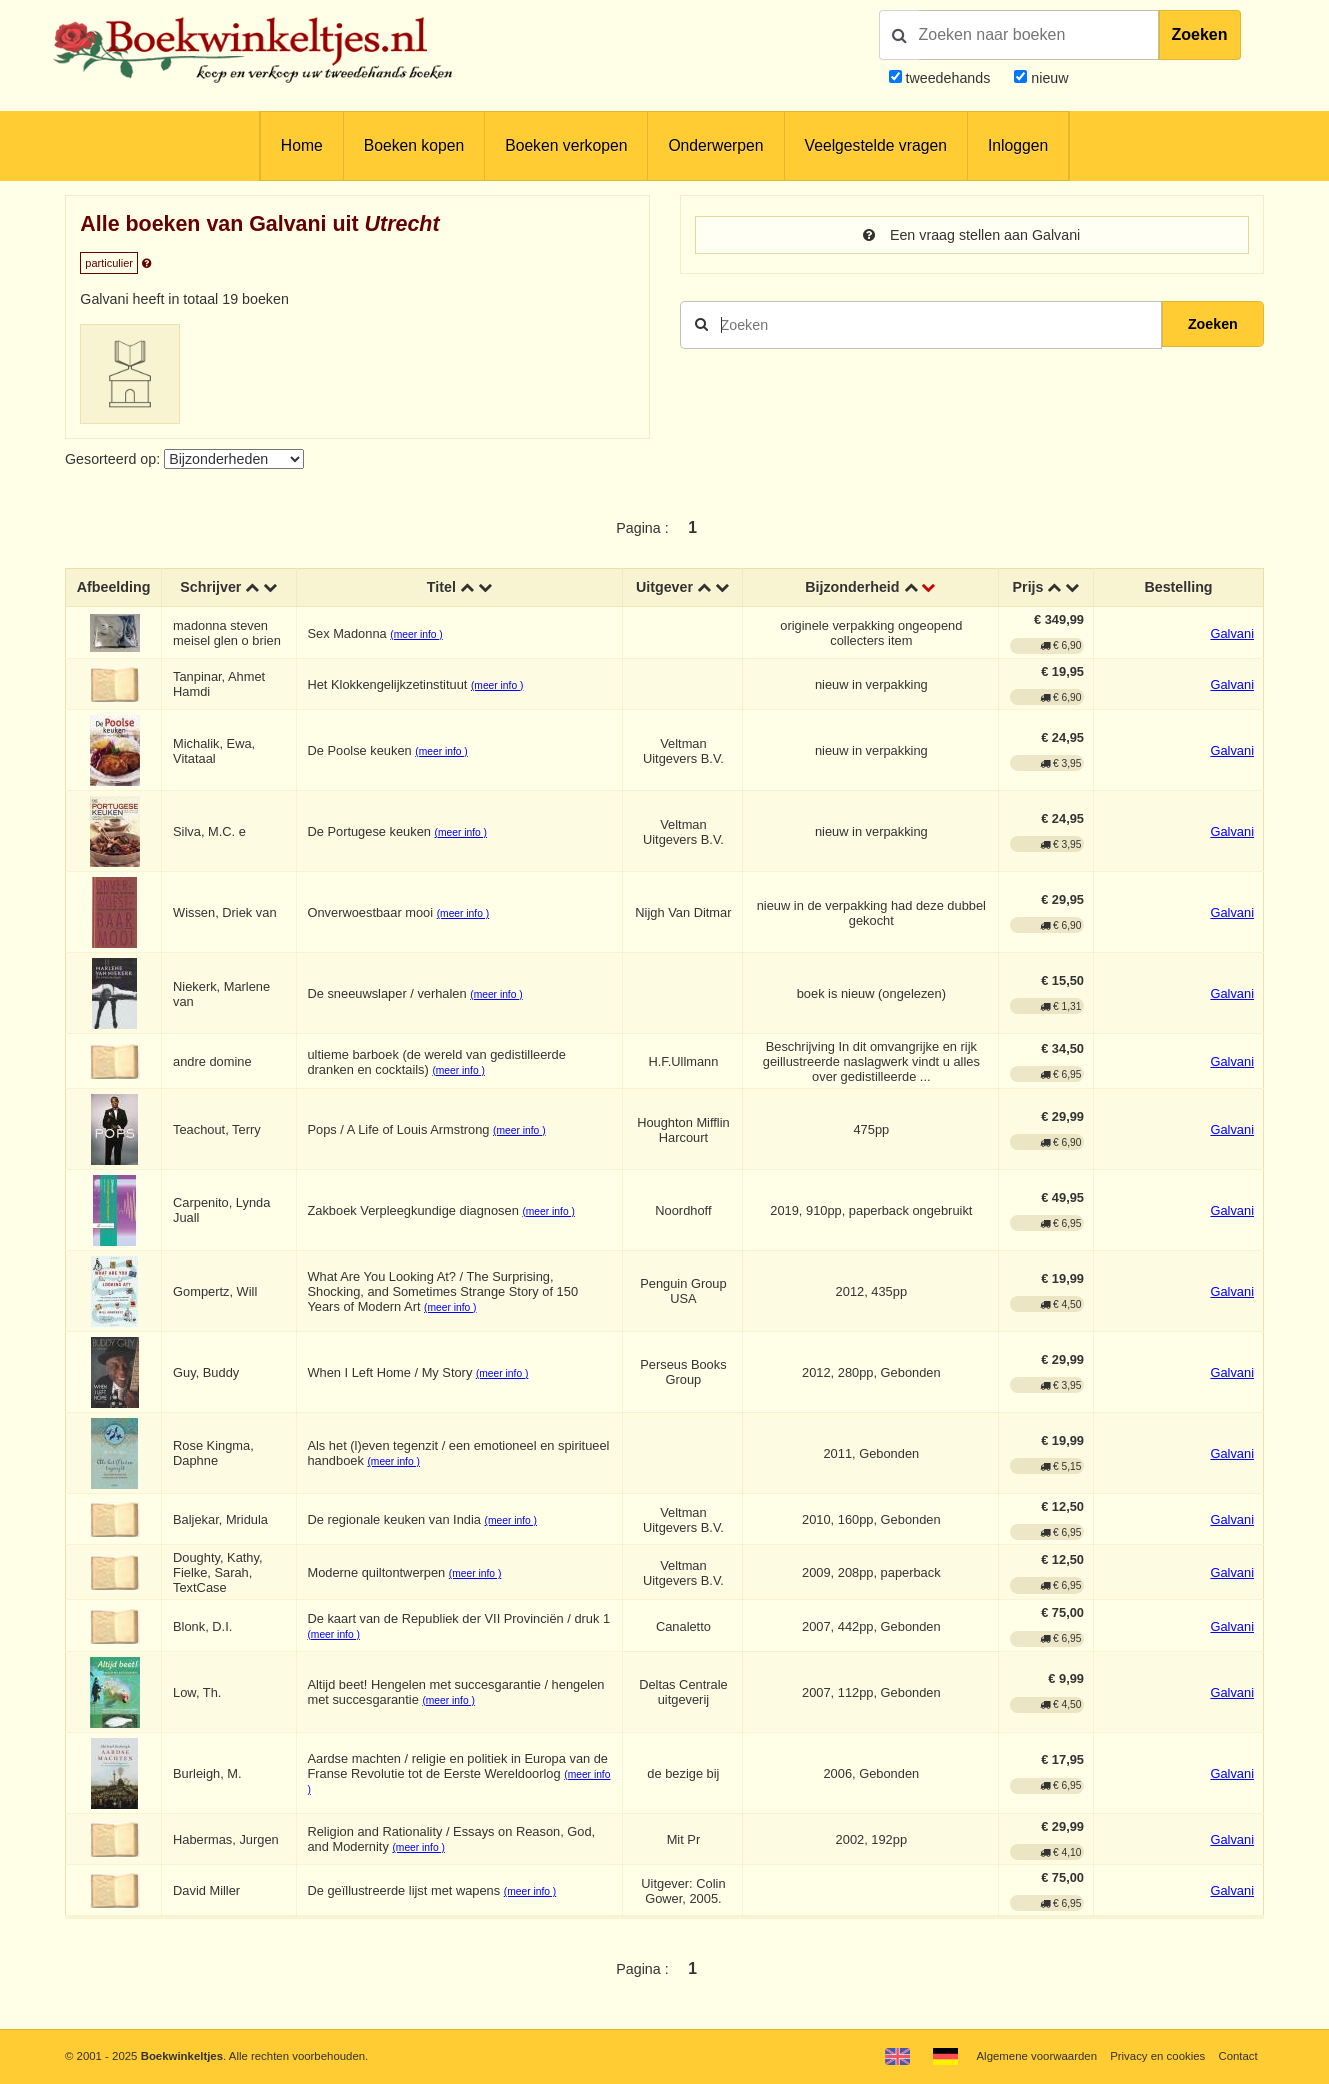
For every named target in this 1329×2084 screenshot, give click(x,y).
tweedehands (947, 78)
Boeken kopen (414, 145)
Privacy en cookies (1157, 2056)
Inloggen (1018, 145)
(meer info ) (416, 634)
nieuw (1047, 78)
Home (302, 145)
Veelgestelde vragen (876, 145)
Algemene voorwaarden (1037, 2056)
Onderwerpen (715, 145)
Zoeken (1200, 34)
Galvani (1232, 633)
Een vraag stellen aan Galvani (971, 235)
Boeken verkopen (566, 145)
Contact (1237, 2056)
